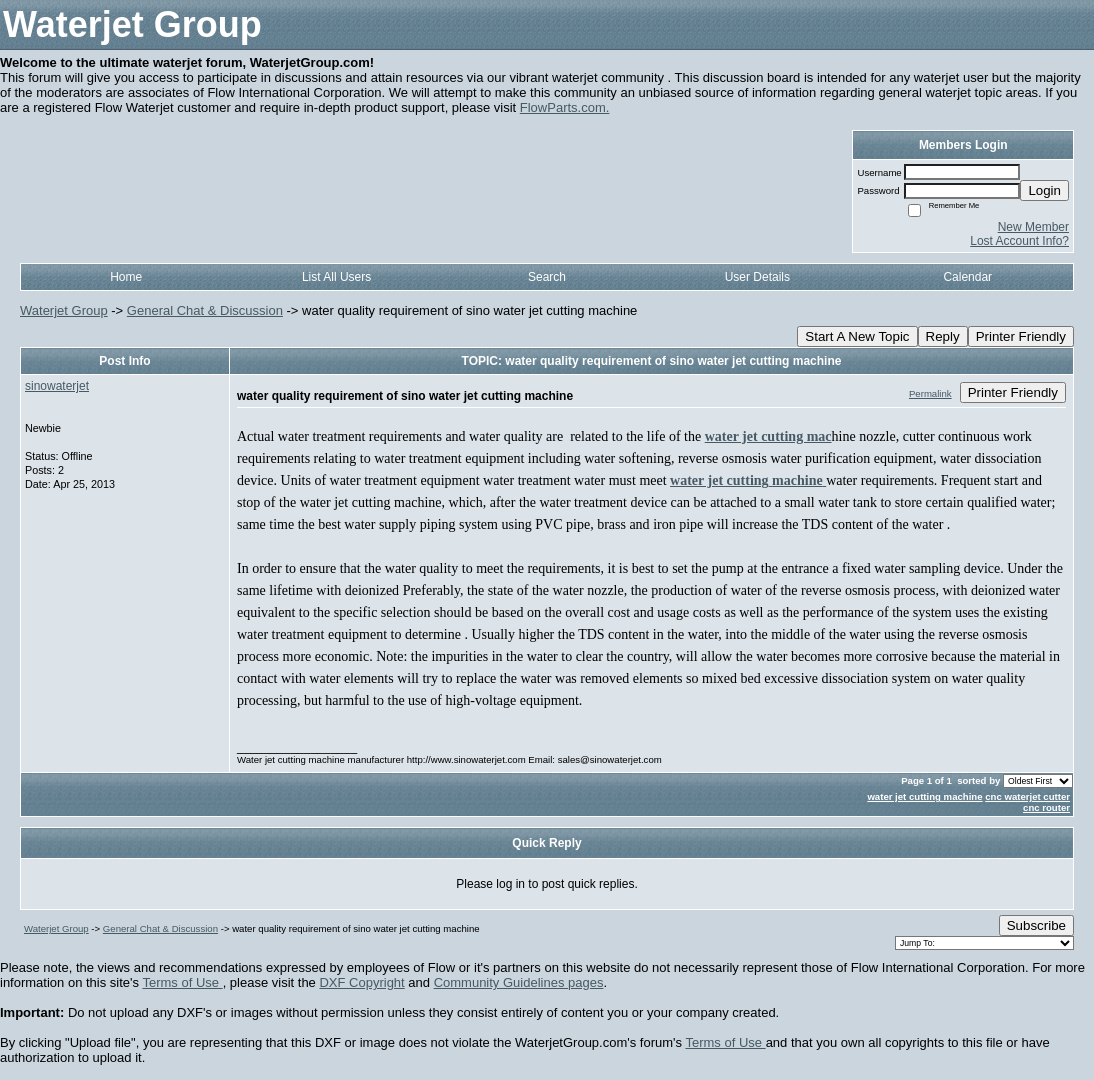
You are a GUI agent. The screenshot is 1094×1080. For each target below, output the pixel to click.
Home (126, 277)
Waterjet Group (64, 310)
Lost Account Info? (1019, 241)
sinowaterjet (57, 386)
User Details (757, 277)
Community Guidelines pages (519, 982)
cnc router (1046, 807)
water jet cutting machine (924, 796)
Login (1044, 190)
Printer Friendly (1021, 336)
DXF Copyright (361, 982)
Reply (943, 336)
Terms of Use (182, 982)
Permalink (930, 393)
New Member (1033, 227)
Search (547, 277)
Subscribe (1036, 925)
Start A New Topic (857, 336)
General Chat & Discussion (205, 310)
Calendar (967, 277)
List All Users (336, 277)
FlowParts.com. (565, 107)
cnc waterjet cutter (1027, 796)
